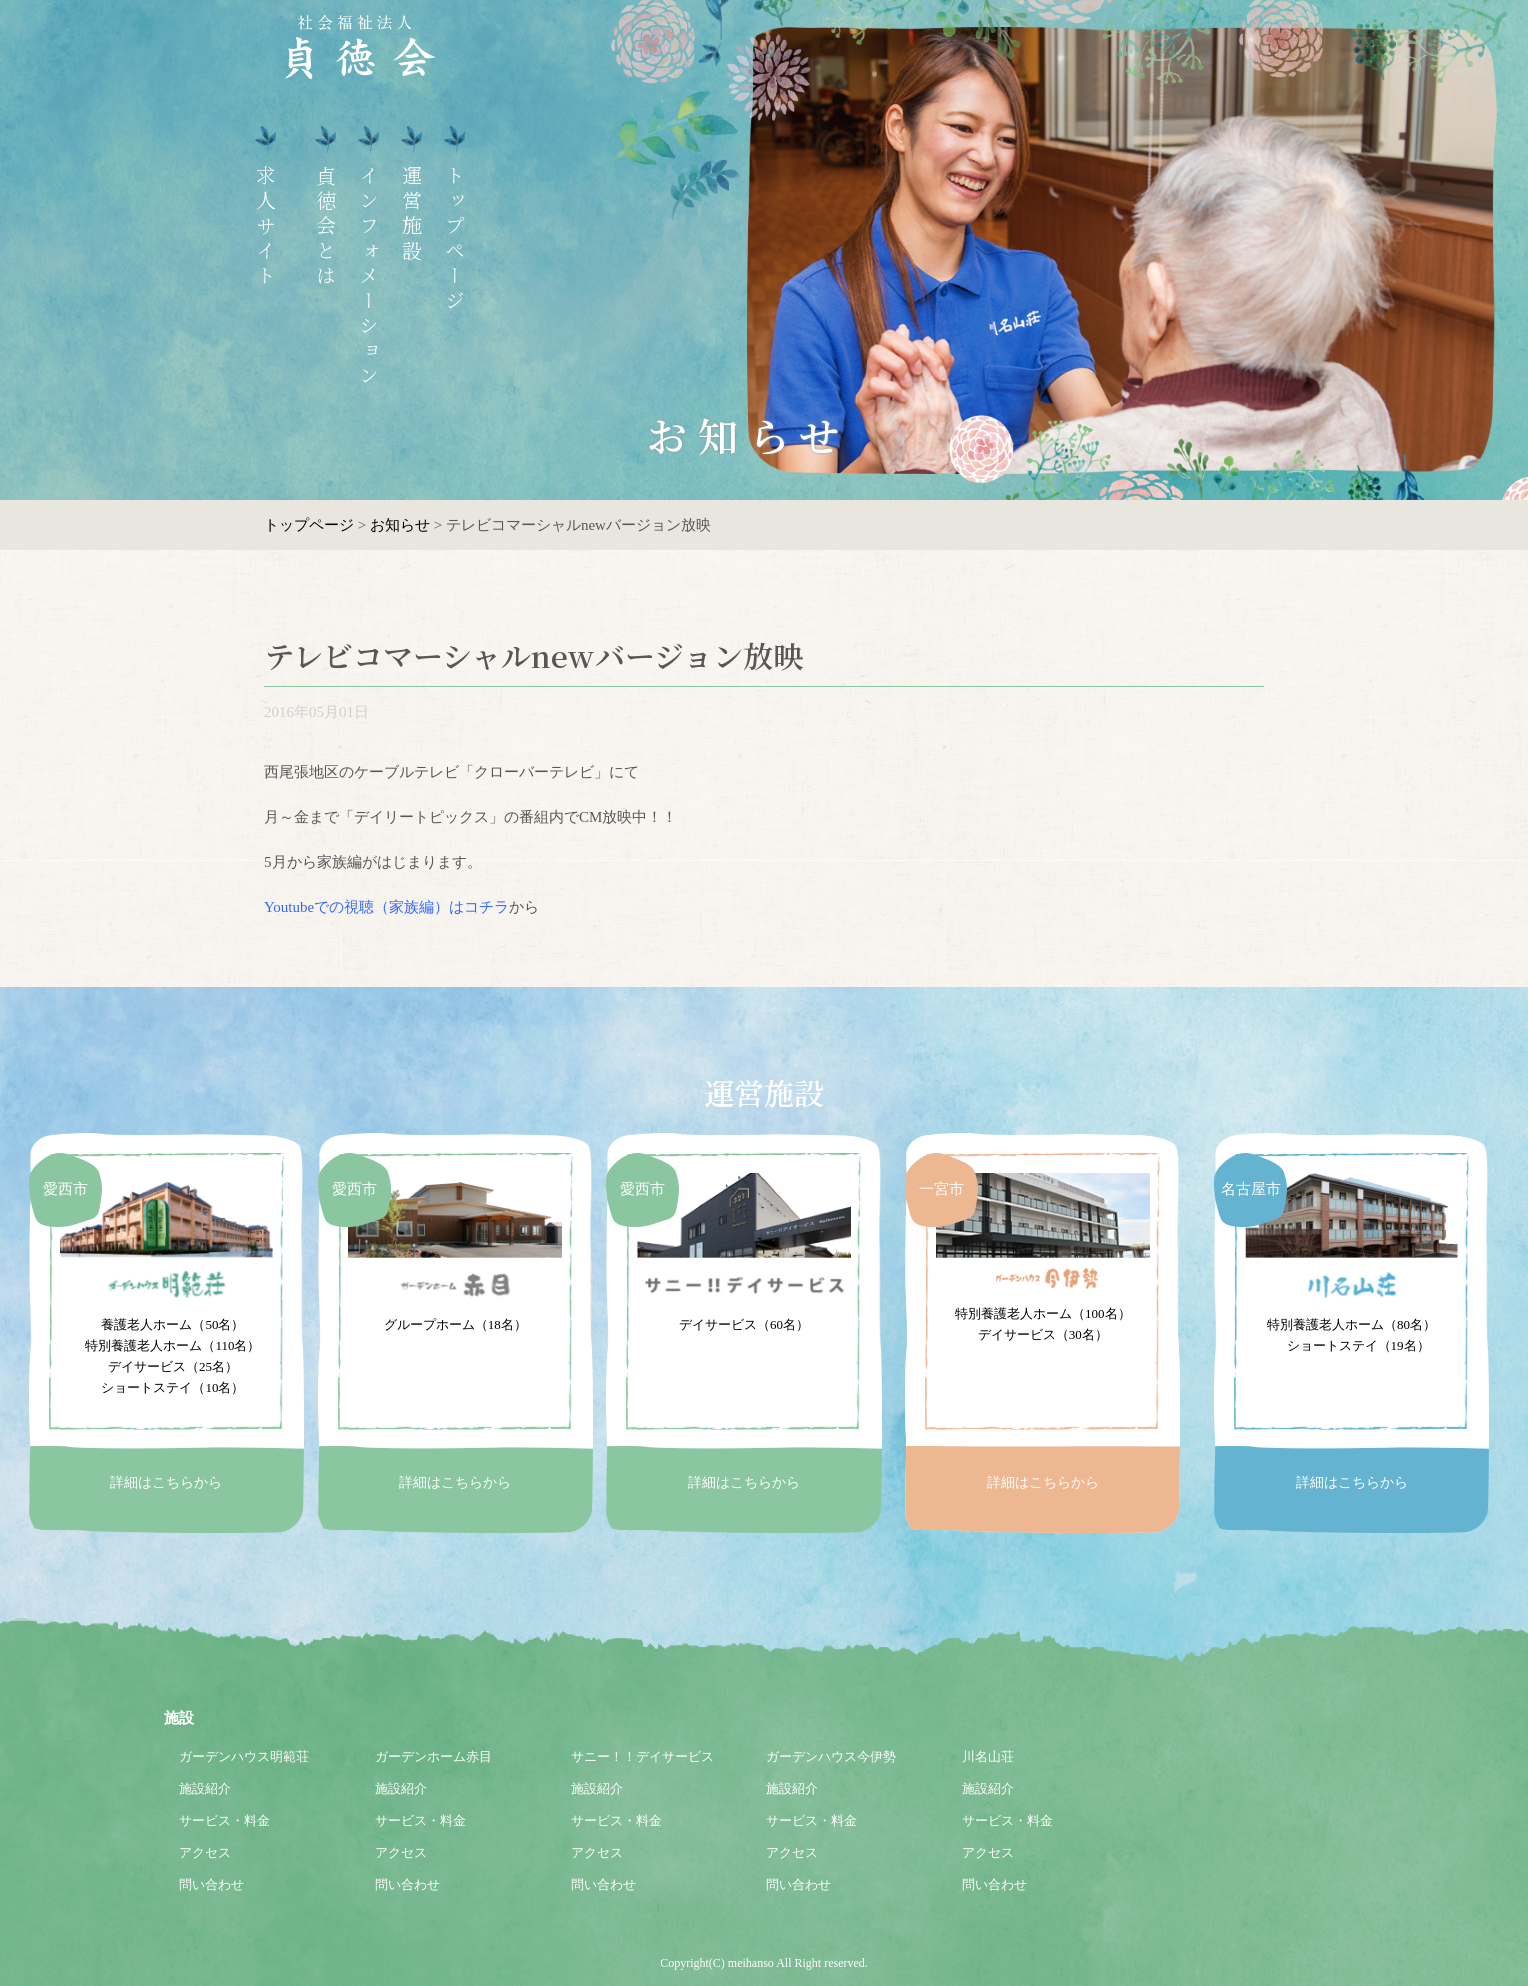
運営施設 (406, 215)
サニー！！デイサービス (642, 1756)
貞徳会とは (320, 227)
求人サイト (260, 227)
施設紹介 (205, 1788)
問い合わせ (211, 1884)
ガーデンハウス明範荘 (244, 1756)
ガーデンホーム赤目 (433, 1756)
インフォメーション (363, 277)
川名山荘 (988, 1756)
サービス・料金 (224, 1820)
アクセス (205, 1852)
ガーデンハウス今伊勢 (831, 1756)
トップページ (449, 240)
